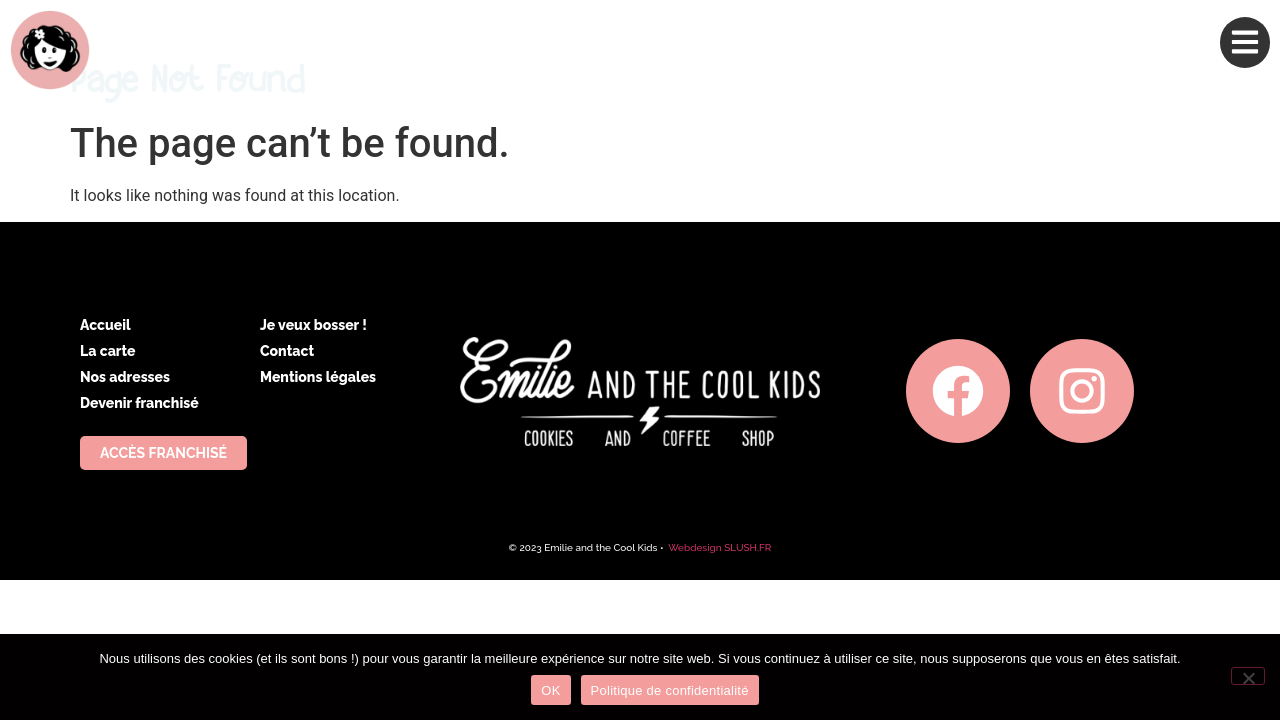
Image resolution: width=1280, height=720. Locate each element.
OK (550, 690)
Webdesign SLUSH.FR (719, 547)
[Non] (1248, 676)
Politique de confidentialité (670, 690)
